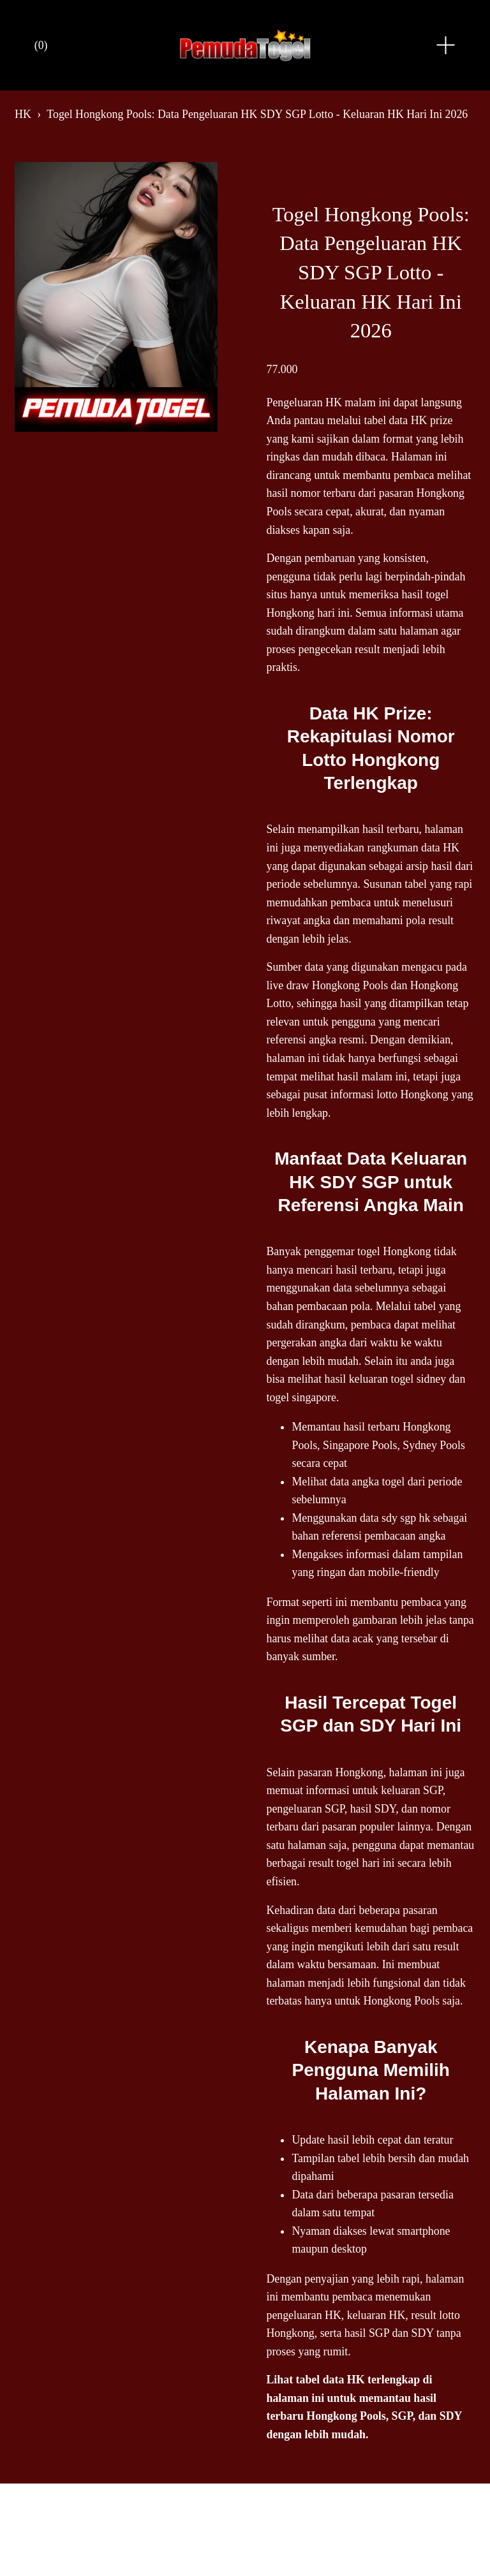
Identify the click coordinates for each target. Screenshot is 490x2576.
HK (23, 114)
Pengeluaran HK (303, 402)
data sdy (378, 1518)
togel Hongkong (394, 1251)
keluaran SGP (412, 1790)
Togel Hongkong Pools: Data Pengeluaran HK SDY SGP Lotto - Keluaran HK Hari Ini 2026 (257, 114)
